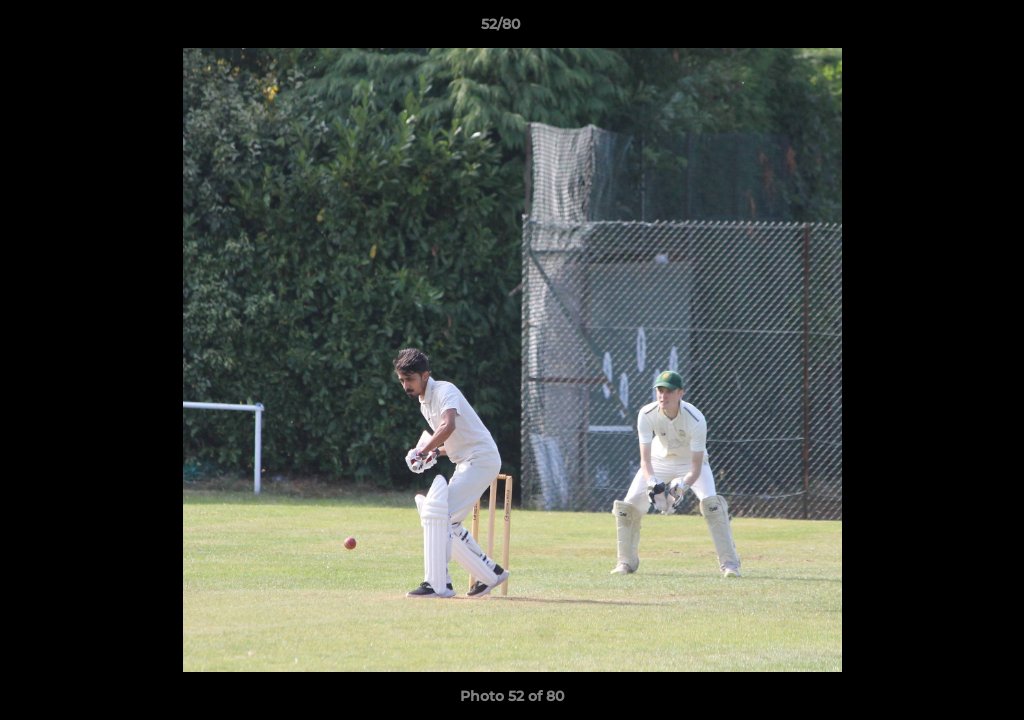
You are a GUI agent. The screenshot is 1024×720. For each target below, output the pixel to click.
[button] (940, 29)
